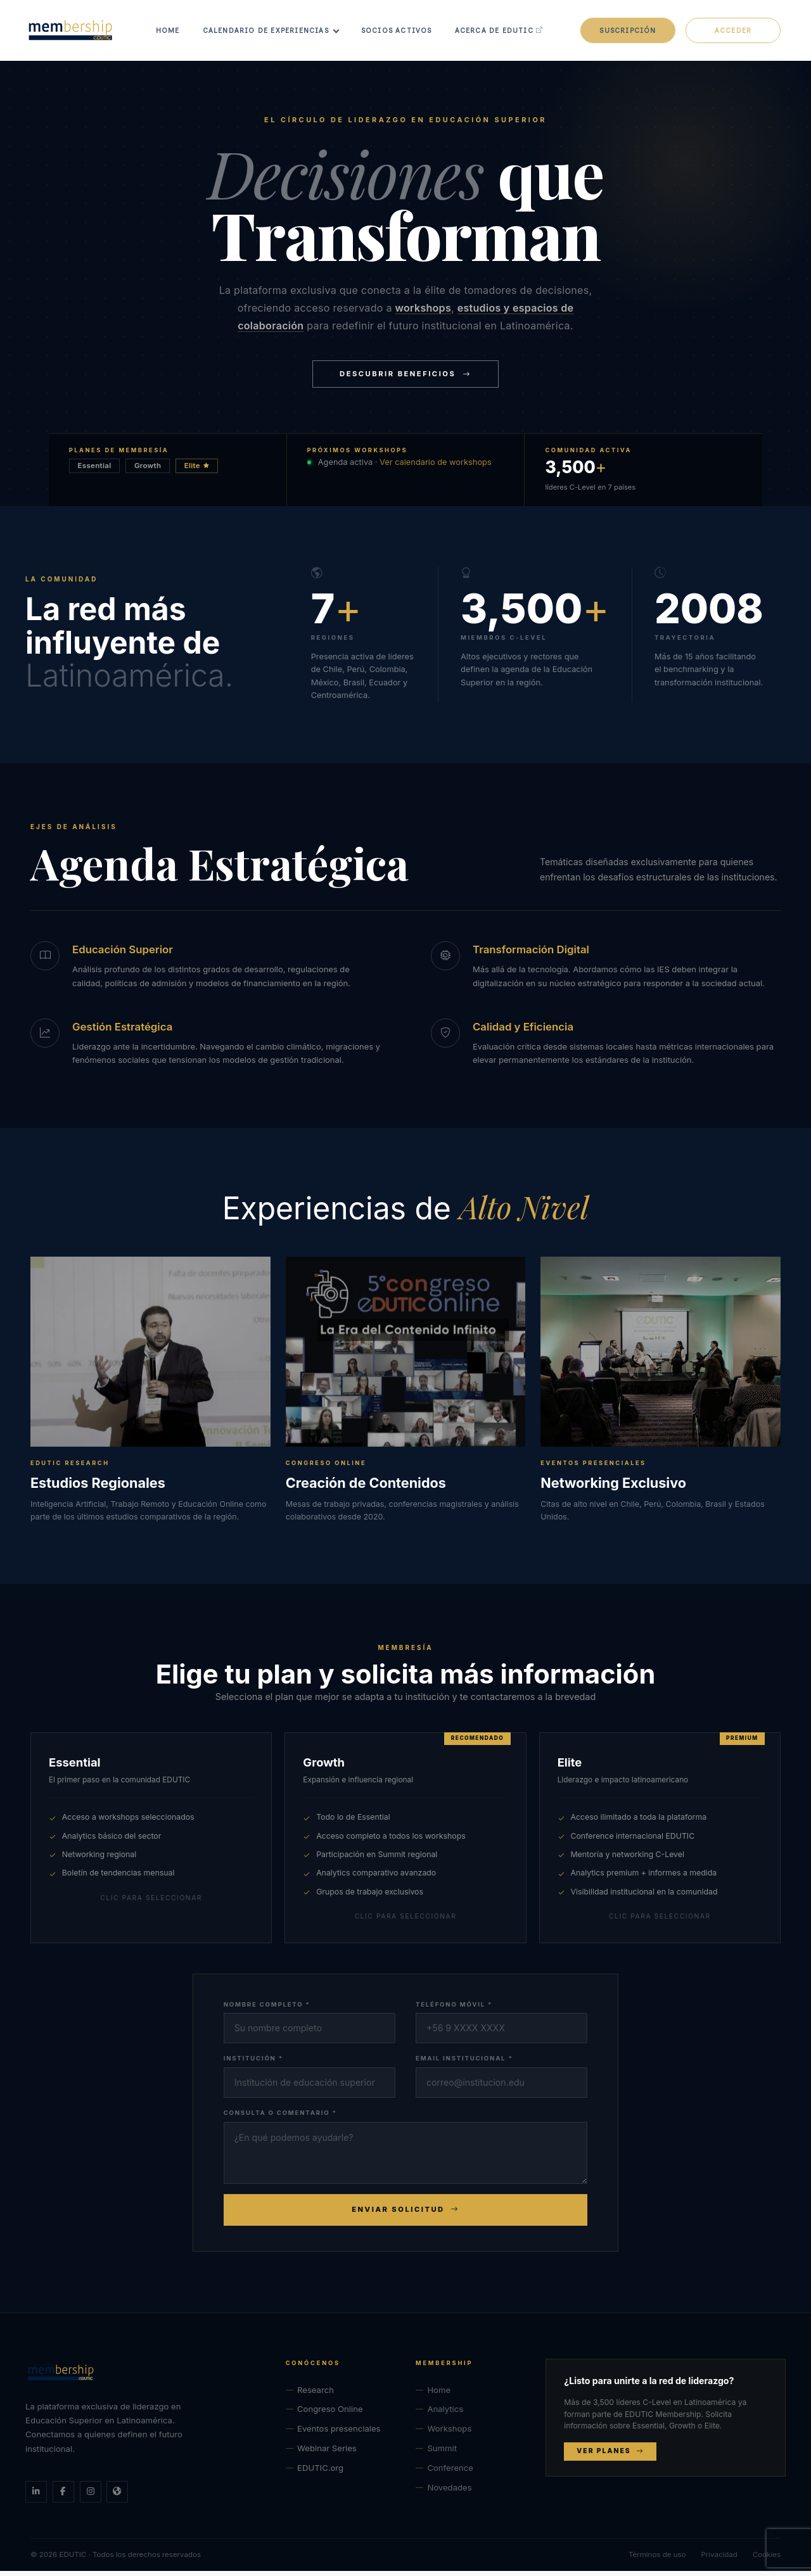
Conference (450, 2473)
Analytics (445, 2414)
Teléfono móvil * (454, 2009)
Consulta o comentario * (280, 2117)
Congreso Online (330, 2414)
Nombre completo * (267, 2009)
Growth (147, 470)
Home (174, 33)
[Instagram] (90, 2497)
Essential (95, 470)
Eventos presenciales (338, 2434)
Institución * (253, 2063)
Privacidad (719, 2560)
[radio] (151, 1842)
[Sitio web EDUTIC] (117, 2497)
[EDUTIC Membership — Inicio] (145, 2378)
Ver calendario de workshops (436, 467)
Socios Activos (402, 33)
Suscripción (627, 33)
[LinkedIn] (36, 2497)
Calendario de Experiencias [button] (272, 33)
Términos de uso (657, 2560)
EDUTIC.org (320, 2473)
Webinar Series (327, 2453)
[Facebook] (63, 2497)
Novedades (449, 2493)
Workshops (449, 2434)
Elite (196, 470)
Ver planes (610, 2456)
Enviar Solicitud (405, 2215)
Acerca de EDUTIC (505, 33)
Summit (442, 2453)
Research (315, 2395)
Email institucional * (464, 2063)
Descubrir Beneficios (405, 378)
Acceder (733, 33)
